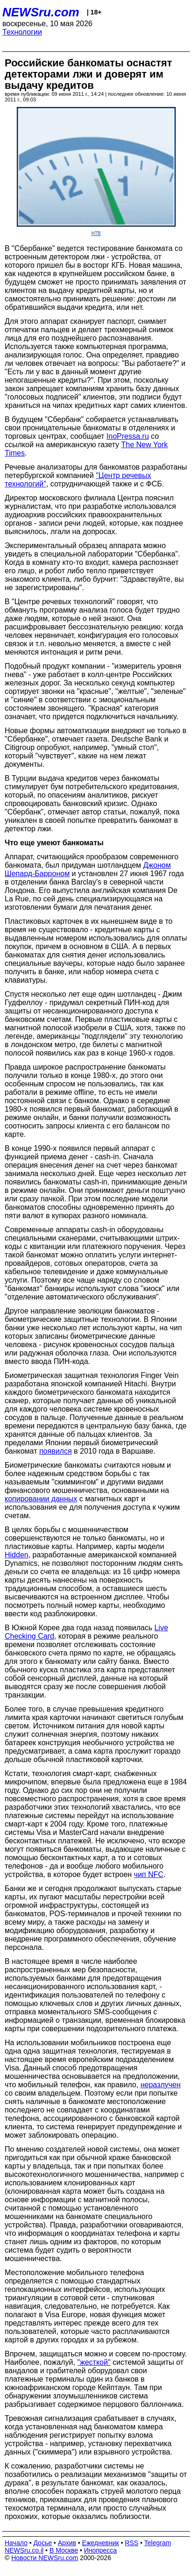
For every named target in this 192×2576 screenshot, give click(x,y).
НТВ (96, 233)
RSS (131, 2543)
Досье (42, 2543)
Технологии (22, 32)
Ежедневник (100, 2543)
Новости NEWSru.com (44, 2558)
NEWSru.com (40, 12)
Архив (67, 2543)
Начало (16, 2543)
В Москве (64, 2550)
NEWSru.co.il (24, 2550)
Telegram (157, 2543)
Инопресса (100, 2550)
